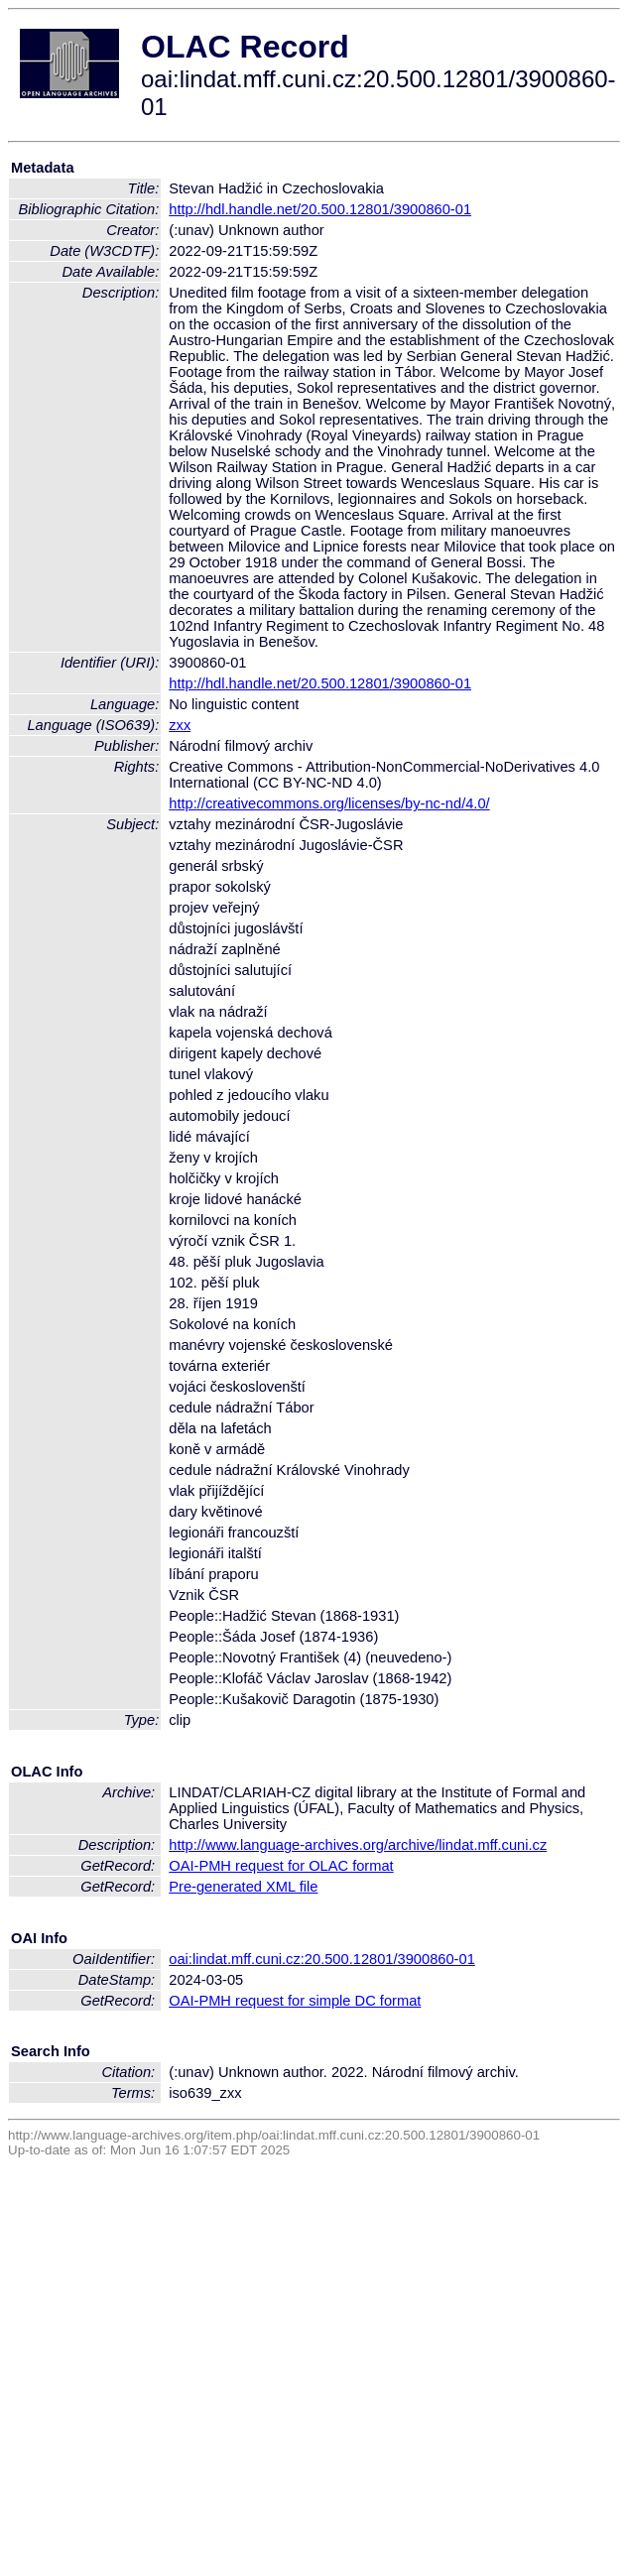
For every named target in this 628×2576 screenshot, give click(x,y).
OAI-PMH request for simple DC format (295, 2001)
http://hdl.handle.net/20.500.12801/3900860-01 (320, 209)
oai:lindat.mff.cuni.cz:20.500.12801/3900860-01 (322, 1959)
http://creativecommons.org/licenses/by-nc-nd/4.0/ (329, 803)
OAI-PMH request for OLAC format (281, 1866)
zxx (179, 725)
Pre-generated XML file (243, 1887)
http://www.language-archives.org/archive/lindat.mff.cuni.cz (358, 1845)
